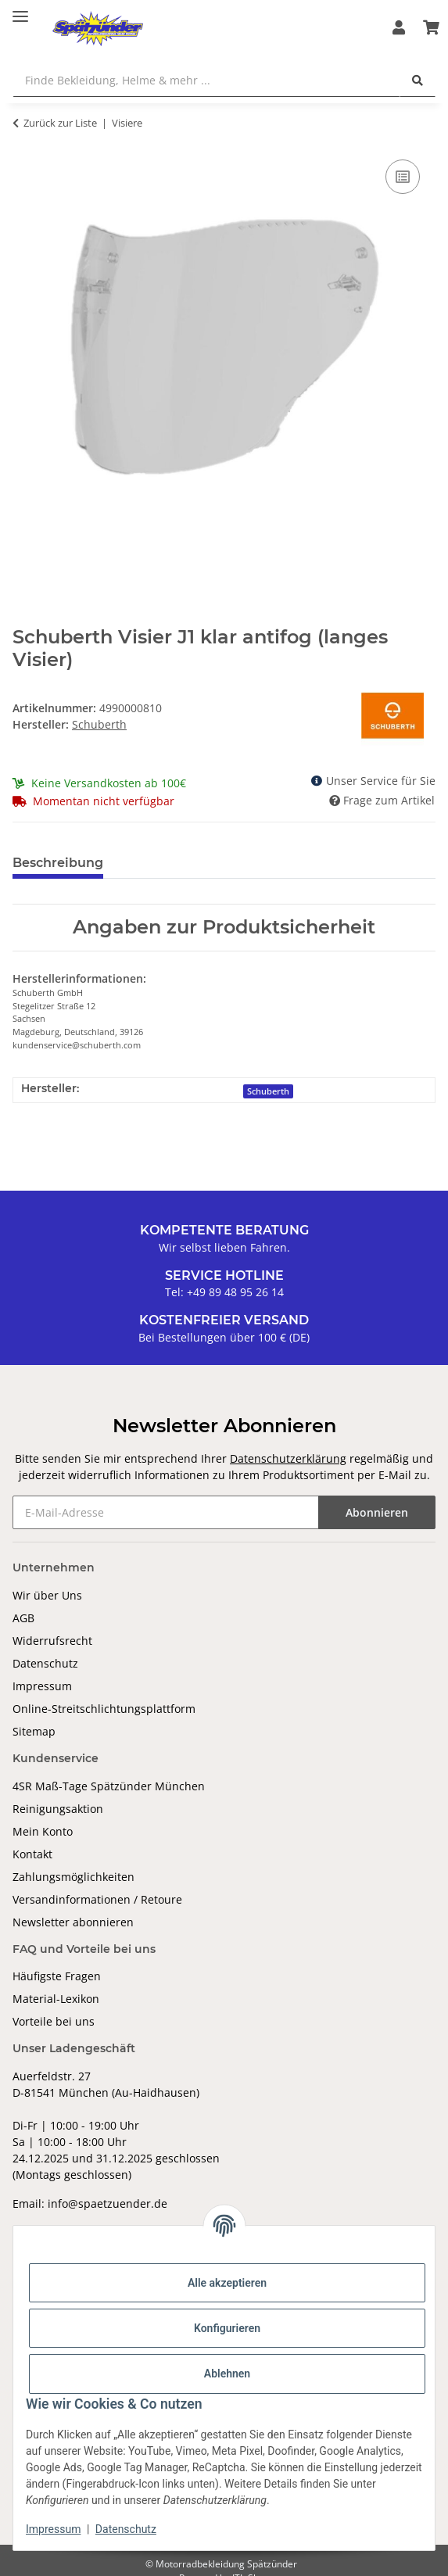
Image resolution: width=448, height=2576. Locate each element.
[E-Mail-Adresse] (166, 1512)
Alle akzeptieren (227, 2283)
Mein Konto (43, 1831)
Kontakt (32, 1854)
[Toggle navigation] (20, 10)
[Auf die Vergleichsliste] (402, 176)
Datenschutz (45, 1663)
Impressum (42, 1686)
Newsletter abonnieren (73, 1922)
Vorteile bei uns (54, 2021)
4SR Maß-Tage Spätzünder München (109, 1786)
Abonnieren (377, 1512)
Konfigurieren (227, 2328)
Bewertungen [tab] (173, 862)
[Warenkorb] (431, 28)
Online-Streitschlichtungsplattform (104, 1708)
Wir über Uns (47, 1595)
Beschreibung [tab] (58, 862)
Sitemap (34, 1731)
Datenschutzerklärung (288, 1458)
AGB (23, 1617)
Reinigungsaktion (58, 1808)
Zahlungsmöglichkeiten (73, 1876)
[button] (399, 28)
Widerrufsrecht (52, 1640)
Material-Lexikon (56, 1998)
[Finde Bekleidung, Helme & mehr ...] (206, 80)
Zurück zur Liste (60, 123)
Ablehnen (227, 2373)
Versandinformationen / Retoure (97, 1899)
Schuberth (268, 1091)
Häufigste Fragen (57, 1976)
